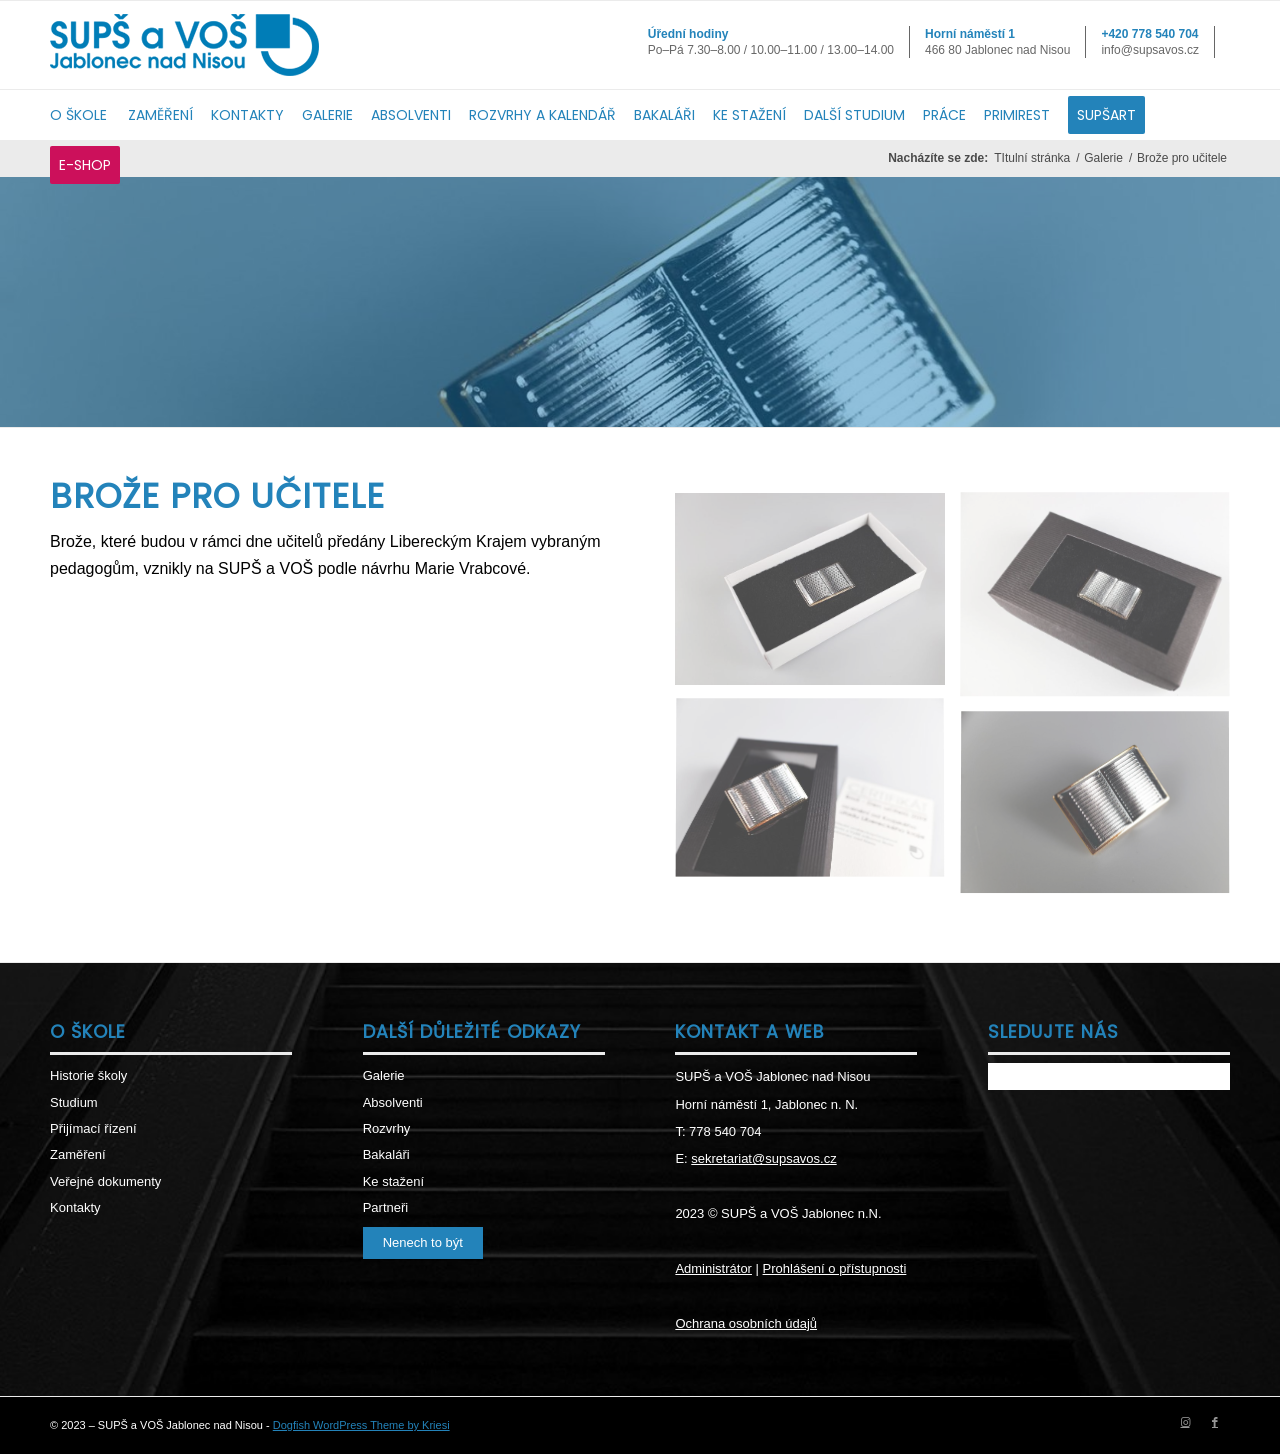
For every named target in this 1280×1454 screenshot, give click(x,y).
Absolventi (393, 1102)
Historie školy (88, 1075)
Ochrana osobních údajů (746, 1323)
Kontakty (75, 1207)
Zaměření (78, 1154)
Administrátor (713, 1268)
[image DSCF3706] (817, 596)
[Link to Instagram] (1185, 1422)
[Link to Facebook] (1215, 1422)
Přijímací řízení (93, 1128)
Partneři (386, 1207)
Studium (74, 1102)
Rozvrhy (387, 1128)
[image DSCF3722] (817, 797)
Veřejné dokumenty (105, 1181)
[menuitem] (89, 115)
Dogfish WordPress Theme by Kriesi (361, 1425)
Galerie (384, 1075)
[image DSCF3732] (1102, 812)
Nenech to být (423, 1242)
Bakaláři (386, 1154)
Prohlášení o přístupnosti (835, 1268)
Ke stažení (393, 1181)
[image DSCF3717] (1102, 603)
